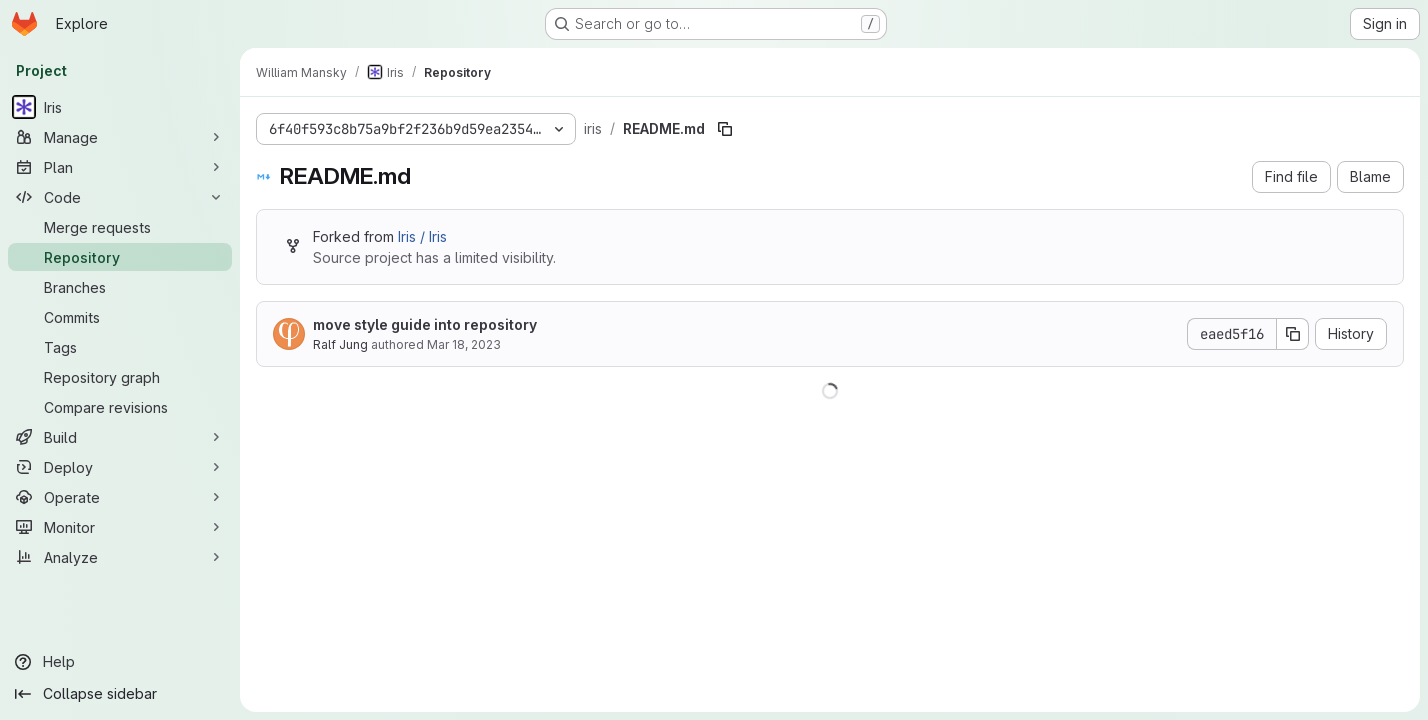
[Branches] (120, 287)
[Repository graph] (120, 377)
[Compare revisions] (120, 407)
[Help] (120, 662)
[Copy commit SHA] (1293, 334)
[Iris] (120, 107)
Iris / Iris (422, 236)
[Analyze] (120, 557)
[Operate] (120, 497)
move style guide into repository (425, 324)
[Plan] (120, 167)
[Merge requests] (120, 227)
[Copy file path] (725, 129)
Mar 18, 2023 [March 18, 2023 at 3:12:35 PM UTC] (464, 344)
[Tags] (120, 347)
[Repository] (120, 257)
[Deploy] (120, 467)
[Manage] (120, 137)
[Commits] (120, 317)
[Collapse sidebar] (120, 694)
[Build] (120, 437)
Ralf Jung (340, 344)
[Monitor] (120, 527)
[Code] (120, 197)
